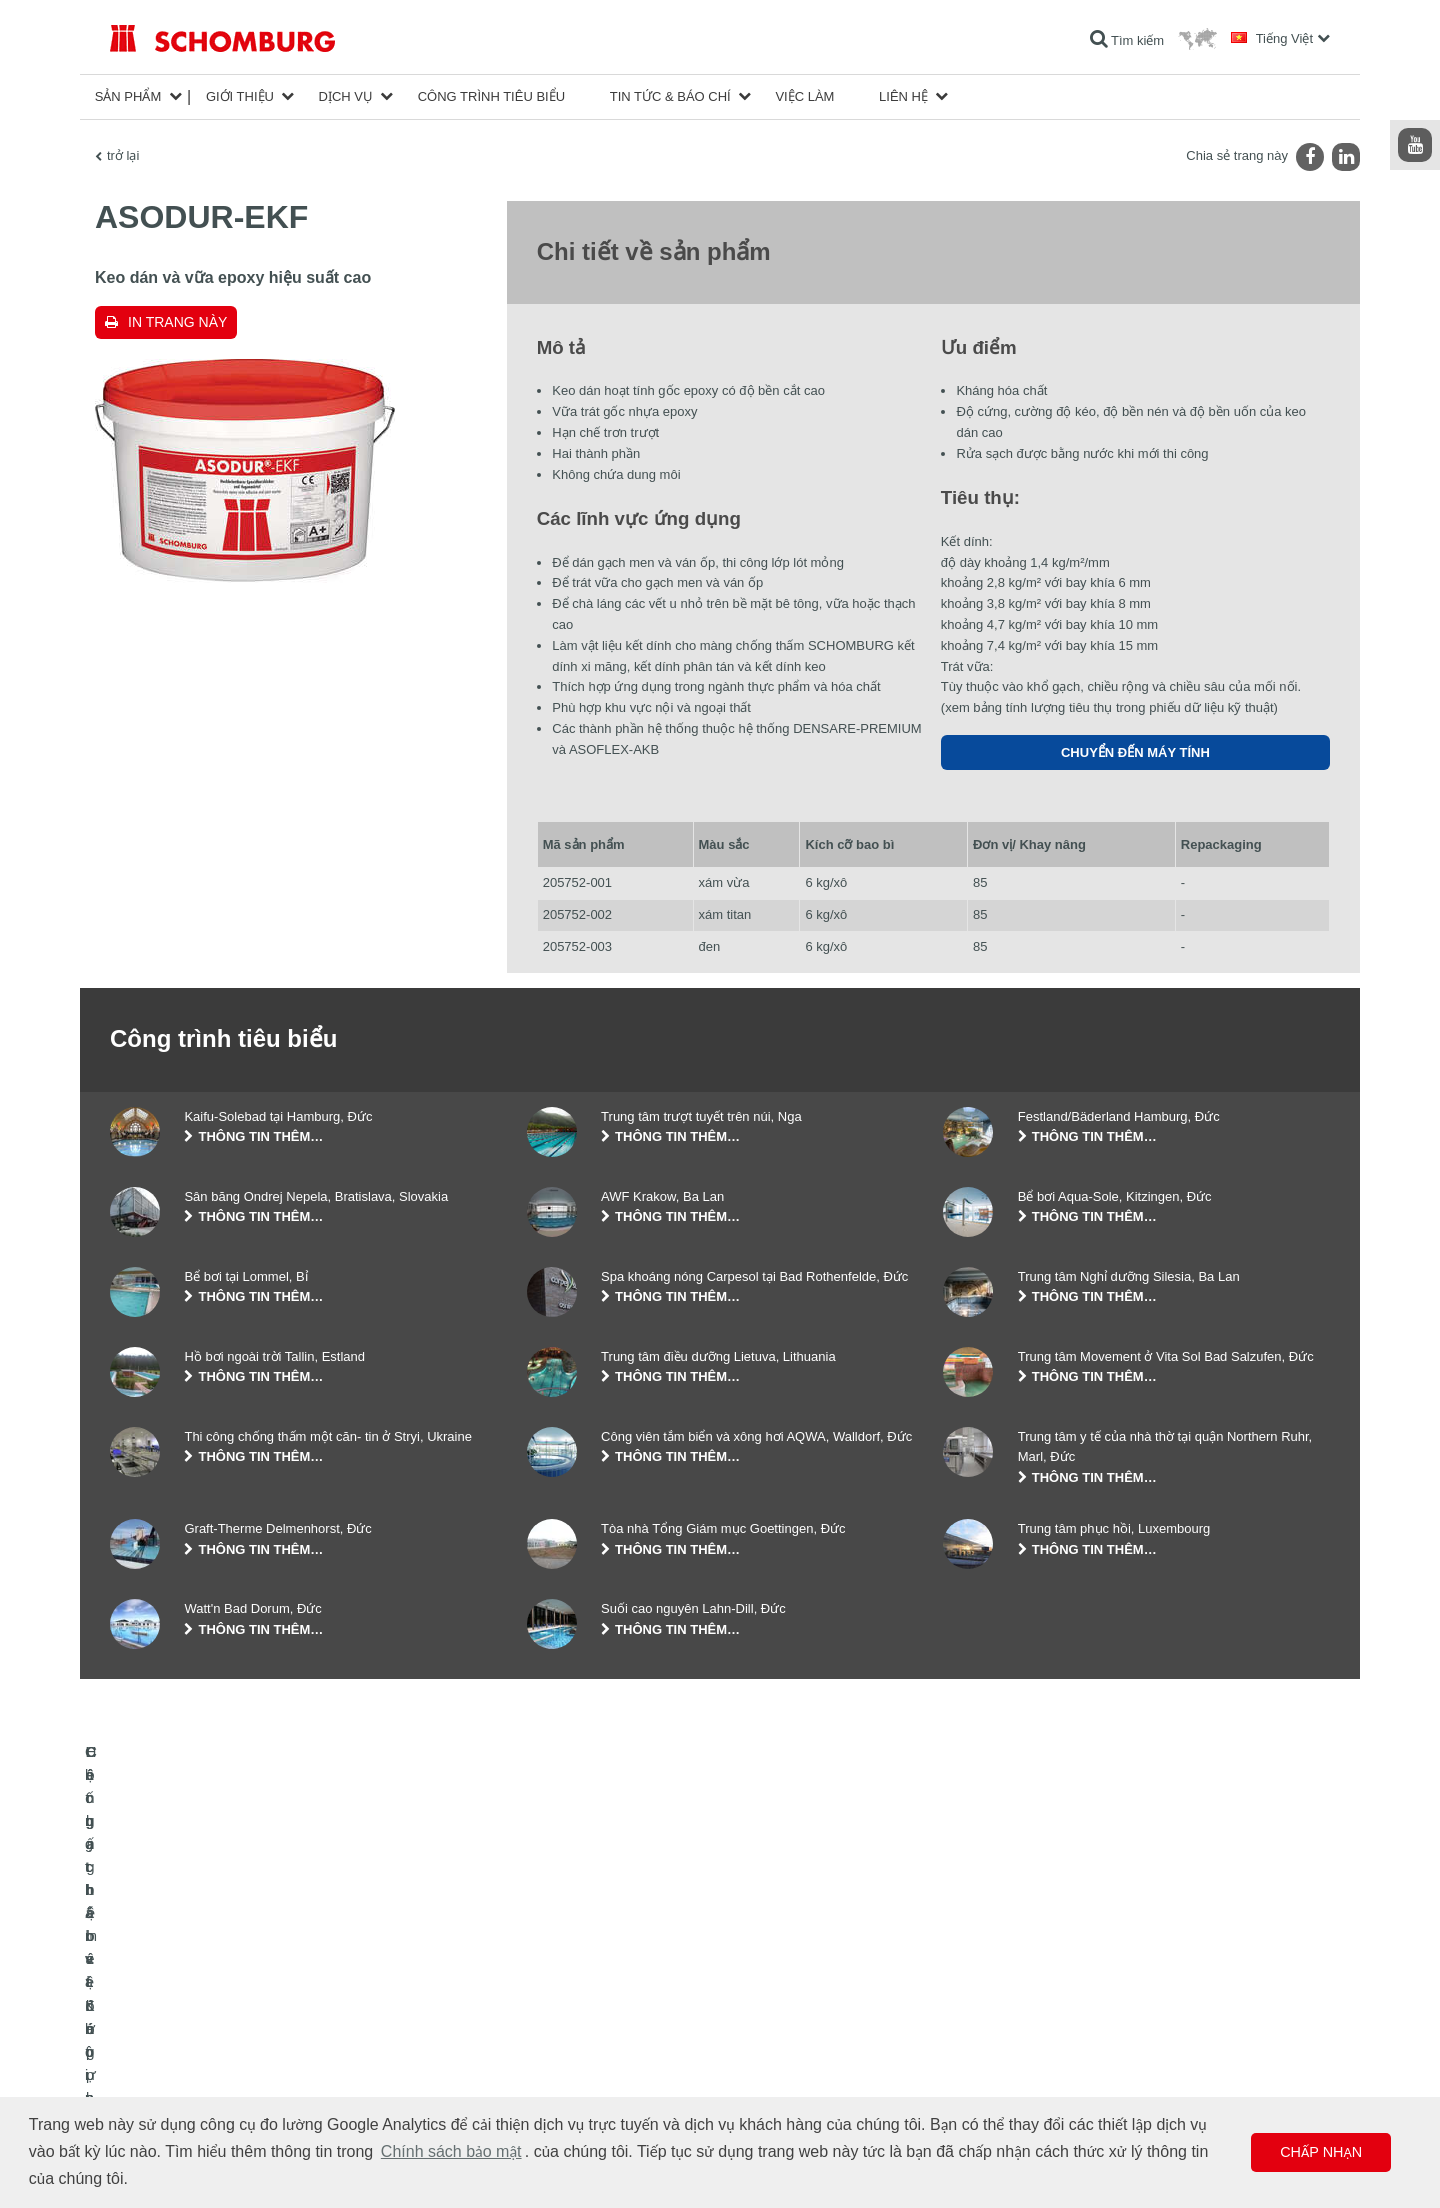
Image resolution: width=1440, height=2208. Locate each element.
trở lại (123, 155)
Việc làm (804, 96)
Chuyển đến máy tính (1135, 752)
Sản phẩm (128, 96)
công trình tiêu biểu (491, 96)
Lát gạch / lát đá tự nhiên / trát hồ (198, 2034)
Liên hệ (903, 96)
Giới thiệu (240, 96)
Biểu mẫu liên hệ (572, 2064)
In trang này (177, 322)
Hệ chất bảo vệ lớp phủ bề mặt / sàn (207, 2064)
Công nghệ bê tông (161, 2094)
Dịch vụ (346, 96)
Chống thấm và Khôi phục (179, 2004)
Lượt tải (547, 2034)
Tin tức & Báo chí (670, 96)
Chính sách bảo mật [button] (451, 2151)
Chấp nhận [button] (1321, 2152)
